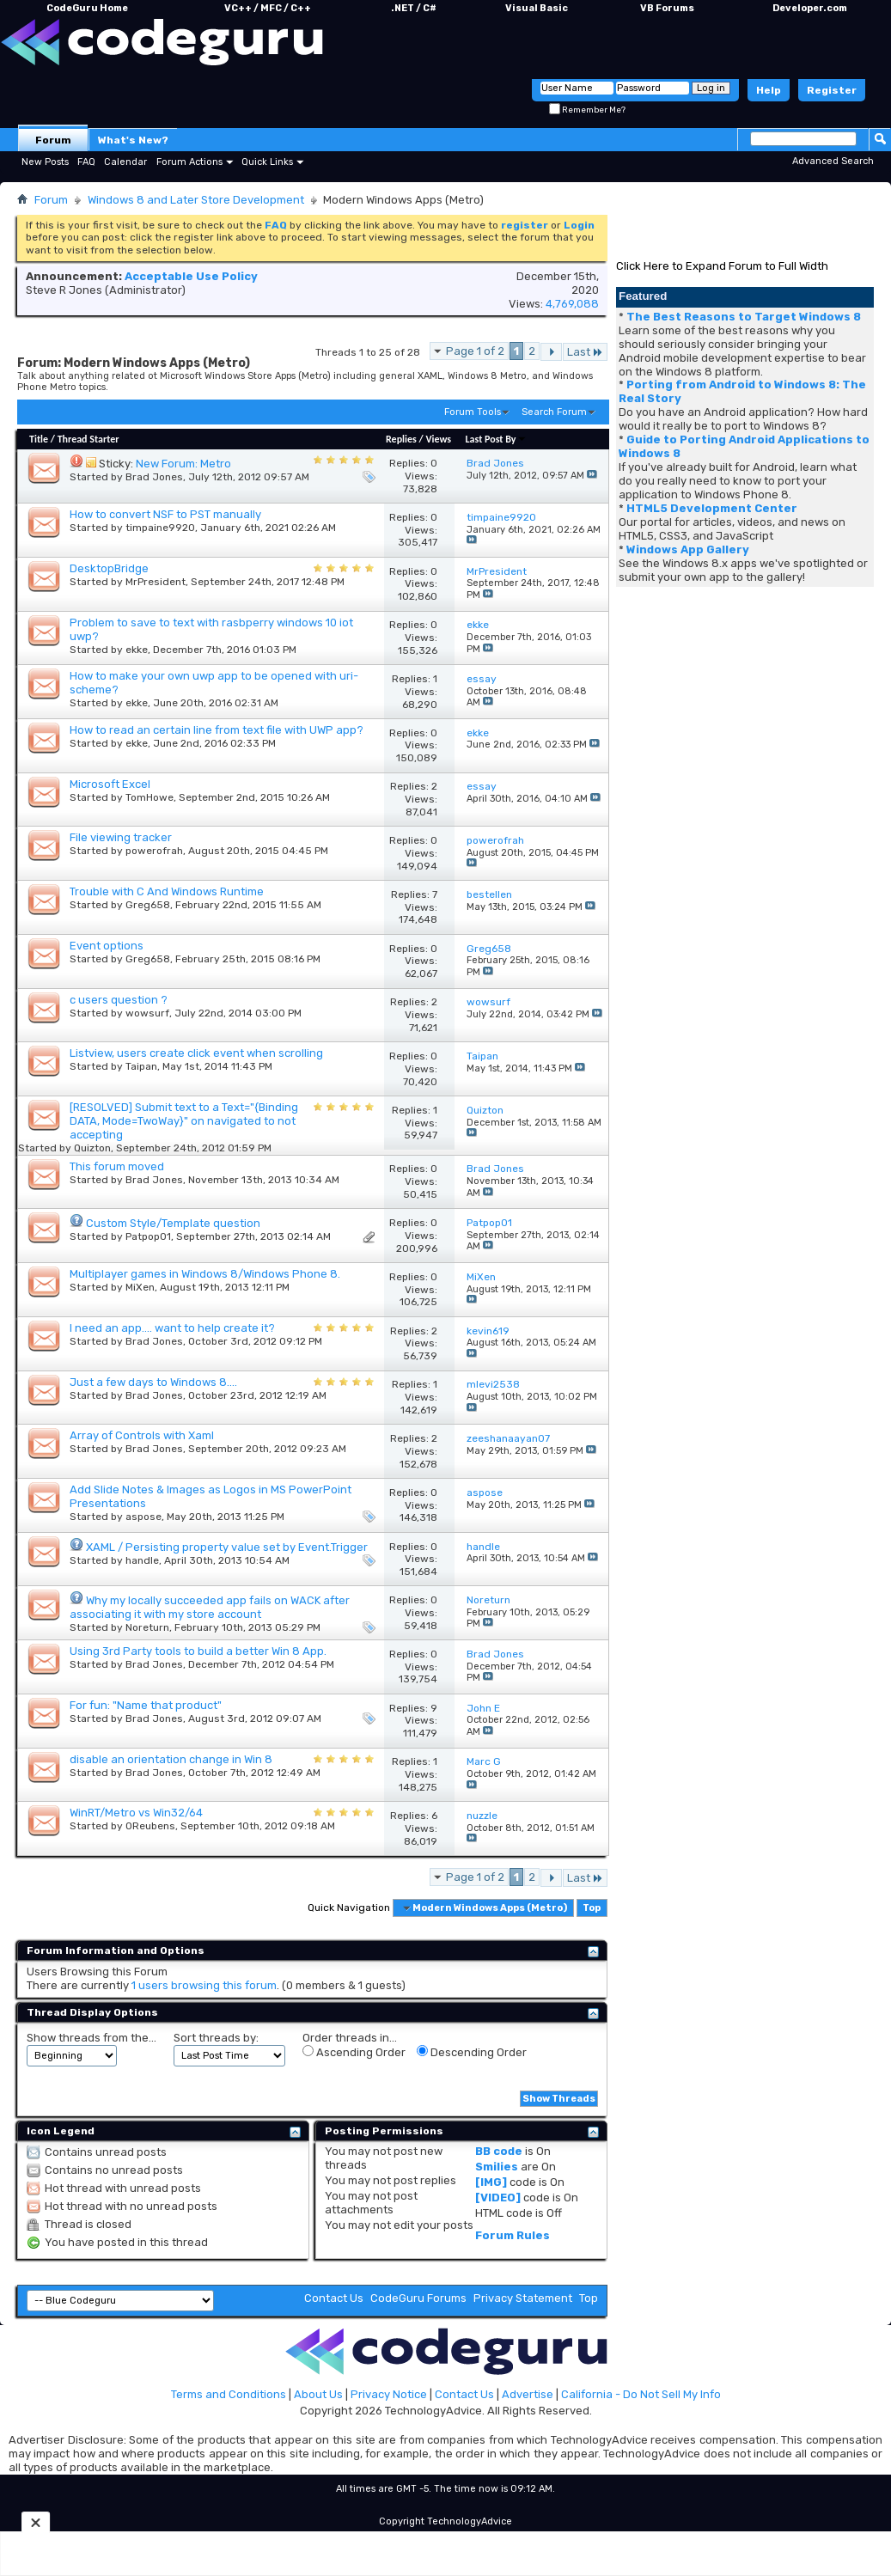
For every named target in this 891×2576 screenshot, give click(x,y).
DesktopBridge (109, 568)
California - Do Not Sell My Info (641, 2394)
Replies (401, 439)
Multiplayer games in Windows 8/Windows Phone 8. (205, 1273)
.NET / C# (413, 8)
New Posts (45, 162)
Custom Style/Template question (173, 1223)
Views (438, 439)
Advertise (527, 2394)
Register (832, 90)
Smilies (496, 2166)
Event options (106, 945)
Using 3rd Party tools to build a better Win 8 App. (198, 1651)
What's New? (133, 140)
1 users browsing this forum (204, 1985)
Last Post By (496, 439)
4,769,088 (572, 303)
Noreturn (147, 1627)
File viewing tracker (121, 837)
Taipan (141, 1066)
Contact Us (333, 2298)
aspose (143, 1517)
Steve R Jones (64, 290)
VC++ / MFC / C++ (267, 8)
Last (585, 351)
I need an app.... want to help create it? (172, 1328)
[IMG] (491, 2182)
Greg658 (147, 905)
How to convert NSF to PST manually (165, 514)
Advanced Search (833, 161)
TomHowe (149, 797)
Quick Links (267, 162)
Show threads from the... (91, 2037)
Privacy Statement (522, 2298)
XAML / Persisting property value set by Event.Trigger (227, 1547)
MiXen (140, 1287)
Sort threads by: (216, 2037)
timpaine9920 (160, 528)
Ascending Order (354, 2052)
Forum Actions (189, 162)
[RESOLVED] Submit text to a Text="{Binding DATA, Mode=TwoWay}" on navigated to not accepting (184, 1121)
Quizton (92, 1148)
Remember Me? (587, 110)
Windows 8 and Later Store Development (196, 199)
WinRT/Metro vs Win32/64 (136, 1812)
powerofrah (154, 851)
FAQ (86, 162)
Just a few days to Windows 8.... (153, 1382)
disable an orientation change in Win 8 (171, 1759)
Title (38, 439)
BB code (498, 2151)
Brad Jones (154, 477)
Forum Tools (472, 412)
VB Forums (667, 8)
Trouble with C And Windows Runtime (167, 891)
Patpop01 (148, 1236)
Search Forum (554, 412)
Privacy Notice (389, 2394)
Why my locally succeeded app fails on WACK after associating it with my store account (210, 1607)
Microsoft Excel (110, 784)
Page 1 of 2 (475, 351)
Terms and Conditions (228, 2394)
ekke (136, 650)
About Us (318, 2394)
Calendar (125, 162)
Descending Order (472, 2052)
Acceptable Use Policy (191, 276)
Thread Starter (88, 439)
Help (768, 90)
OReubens (150, 1826)
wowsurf (147, 1013)
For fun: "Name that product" (146, 1705)
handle (142, 1560)
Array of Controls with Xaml (142, 1435)
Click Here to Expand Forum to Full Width (722, 265)
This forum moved (117, 1166)
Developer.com (809, 8)
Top (592, 1908)
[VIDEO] (498, 2197)
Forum (53, 140)
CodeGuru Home (87, 8)
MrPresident (155, 582)
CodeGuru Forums (418, 2298)
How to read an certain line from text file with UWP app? (216, 729)
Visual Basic (536, 8)
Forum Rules (512, 2235)
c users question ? (119, 999)
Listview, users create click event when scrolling (196, 1053)
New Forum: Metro (183, 463)
